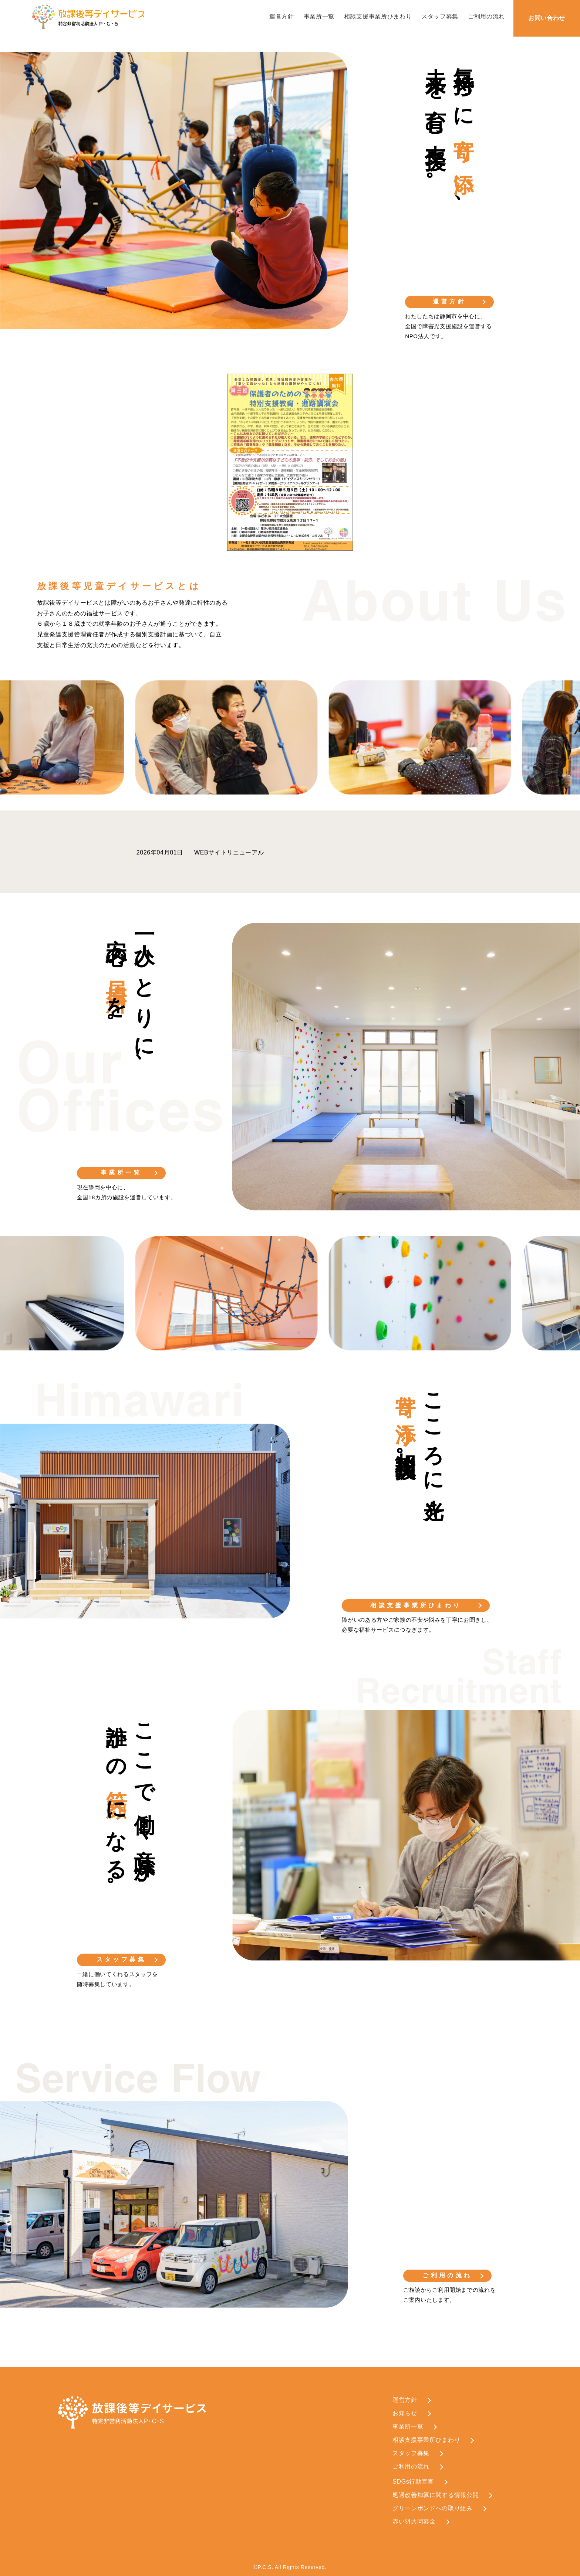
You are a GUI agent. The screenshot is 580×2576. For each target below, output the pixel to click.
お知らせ (404, 2413)
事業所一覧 (319, 16)
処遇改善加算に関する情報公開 (435, 2495)
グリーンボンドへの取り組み (432, 2508)
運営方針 (281, 16)
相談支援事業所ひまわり (378, 16)
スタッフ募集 (439, 16)
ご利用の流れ (486, 16)
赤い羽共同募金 (414, 2521)
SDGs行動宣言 (413, 2481)
